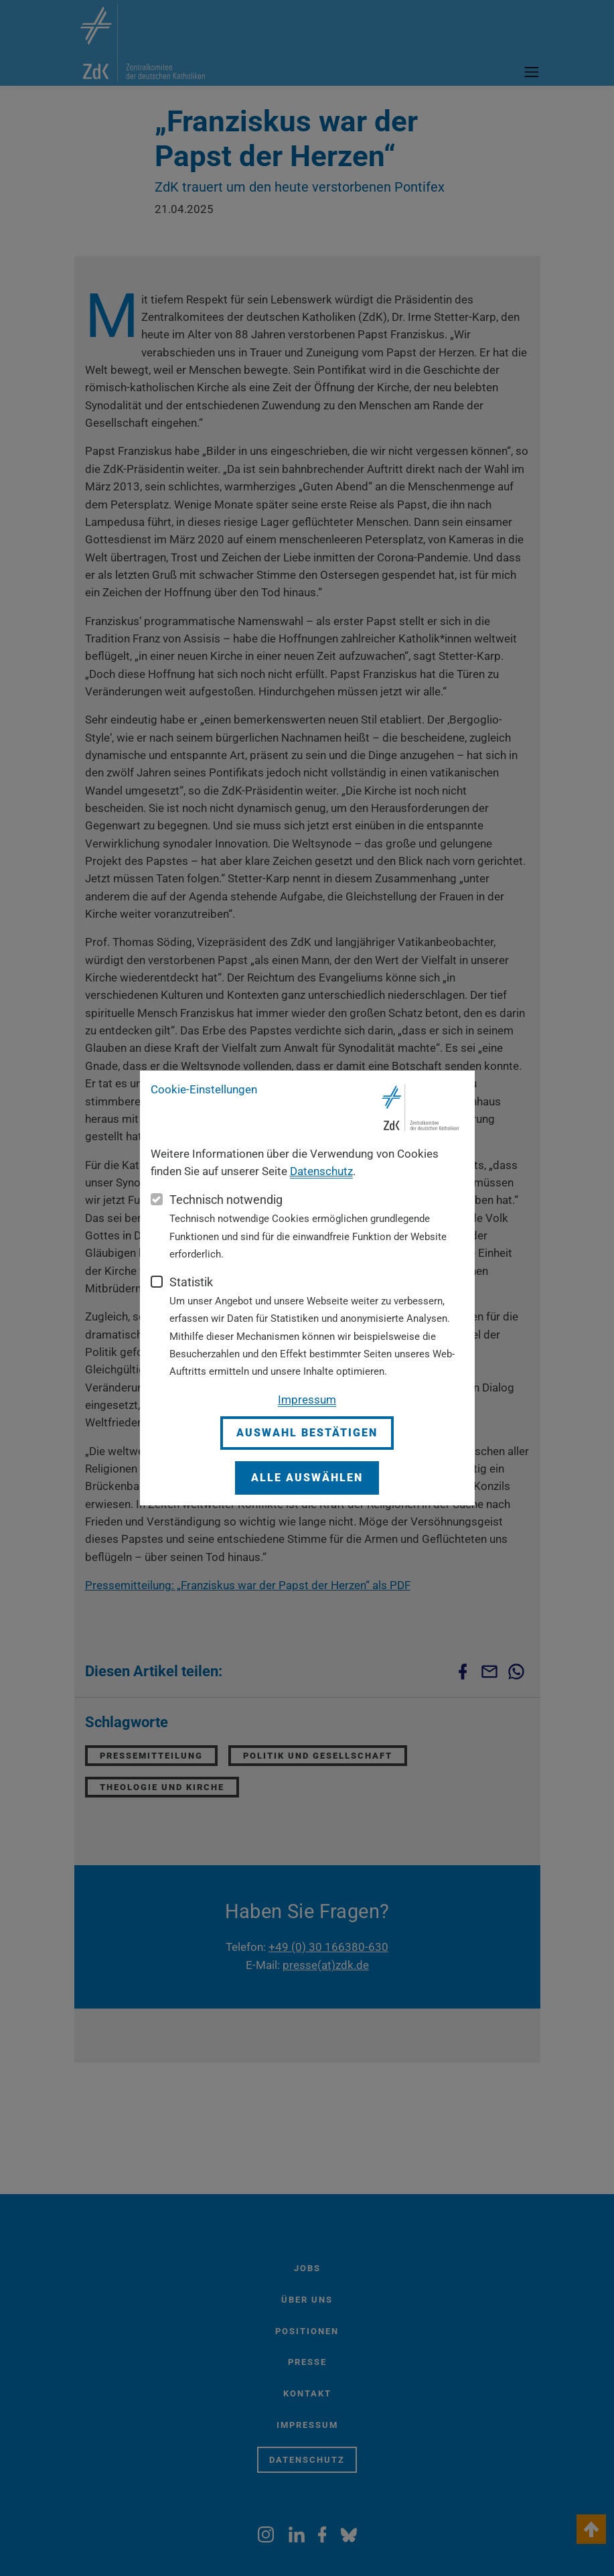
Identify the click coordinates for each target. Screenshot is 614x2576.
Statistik (191, 1282)
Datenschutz (321, 1171)
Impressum (307, 1399)
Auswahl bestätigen (307, 1432)
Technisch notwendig (226, 1200)
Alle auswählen (307, 1477)
